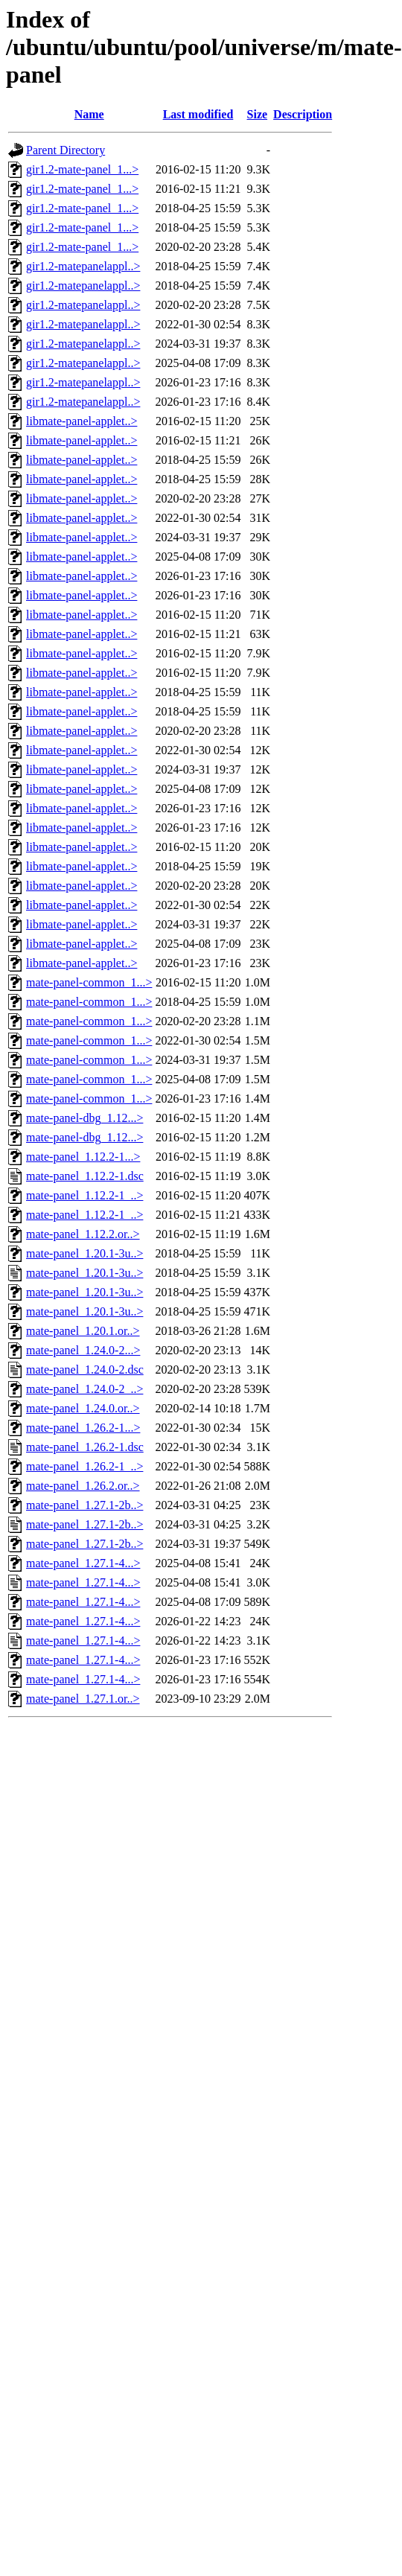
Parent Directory (65, 150)
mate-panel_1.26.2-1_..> (84, 1466)
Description (302, 114)
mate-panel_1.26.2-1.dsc (85, 1447)
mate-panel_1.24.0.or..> (83, 1408)
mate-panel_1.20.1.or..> (83, 1330)
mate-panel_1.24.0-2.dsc (85, 1369)
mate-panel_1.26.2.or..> (83, 1485)
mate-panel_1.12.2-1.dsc (85, 1176)
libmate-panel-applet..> (81, 421)
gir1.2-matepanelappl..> (83, 266)
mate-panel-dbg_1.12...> (84, 1118)
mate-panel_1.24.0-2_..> (84, 1389)
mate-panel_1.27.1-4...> (83, 1563)
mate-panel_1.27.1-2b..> (84, 1505)
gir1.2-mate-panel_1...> (82, 169)
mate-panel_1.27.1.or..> (83, 1698)
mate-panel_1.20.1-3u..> (84, 1253)
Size (257, 114)
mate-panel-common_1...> (89, 982)
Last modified (198, 114)
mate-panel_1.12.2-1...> (83, 1156)
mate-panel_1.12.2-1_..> (84, 1195)
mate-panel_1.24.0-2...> (83, 1350)
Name (89, 114)
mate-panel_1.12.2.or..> (83, 1234)
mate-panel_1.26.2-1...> (83, 1427)
